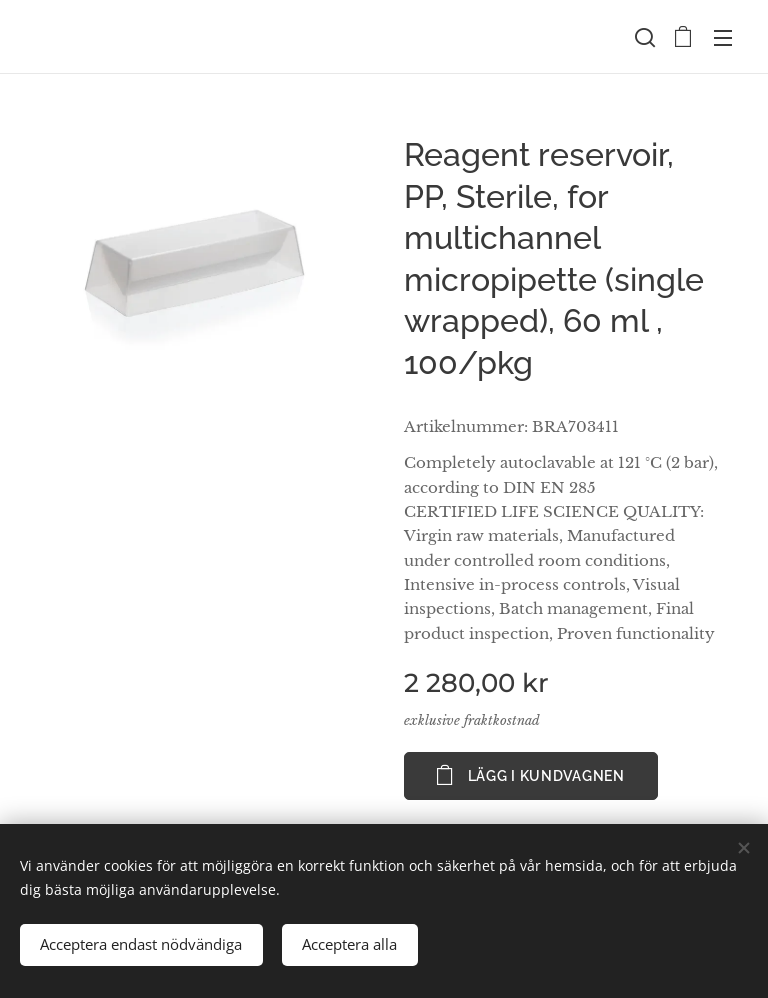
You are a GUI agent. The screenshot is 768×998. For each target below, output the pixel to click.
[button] (643, 37)
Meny (723, 38)
